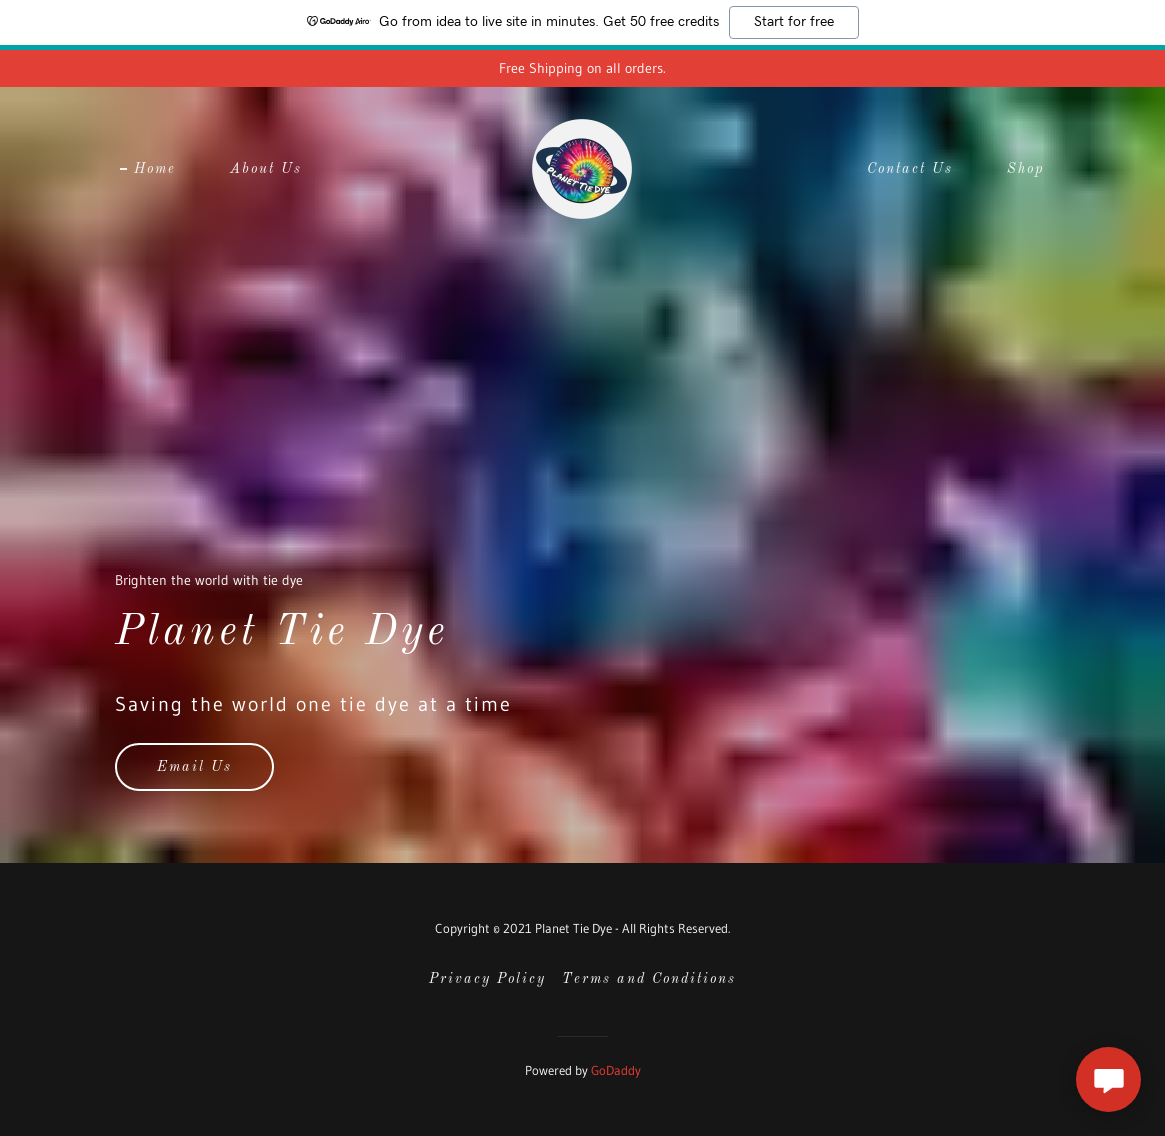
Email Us (194, 767)
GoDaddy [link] (616, 1070)
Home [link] (155, 169)
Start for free (794, 22)
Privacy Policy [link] (487, 979)
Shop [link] (1026, 169)
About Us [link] (266, 169)
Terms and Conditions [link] (649, 979)
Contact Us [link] (910, 169)
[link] (582, 168)
